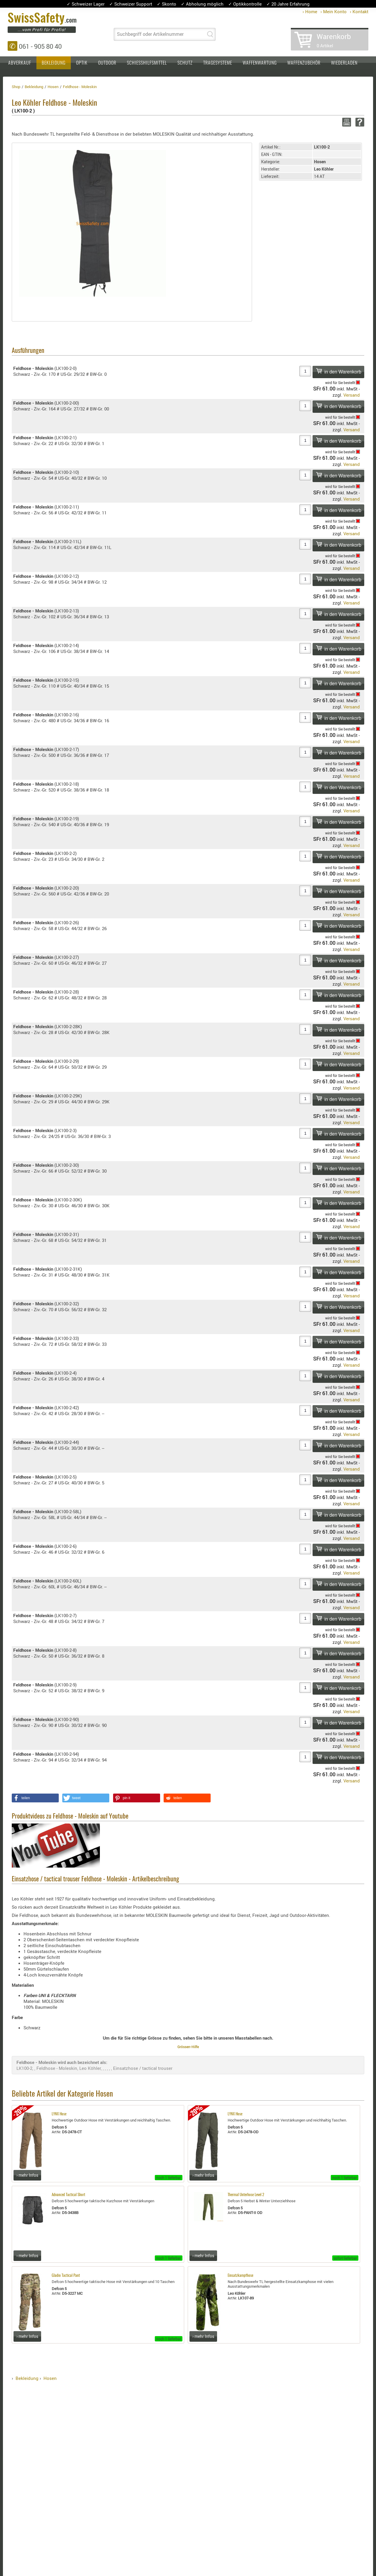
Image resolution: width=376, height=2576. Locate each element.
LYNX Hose (59, 2114)
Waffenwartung (260, 63)
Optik (82, 63)
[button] (35, 1798)
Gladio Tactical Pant (66, 2276)
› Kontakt (359, 11)
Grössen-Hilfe (188, 2046)
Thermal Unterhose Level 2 (246, 2195)
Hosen (50, 2378)
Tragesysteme (217, 63)
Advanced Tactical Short (68, 2195)
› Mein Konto (333, 11)
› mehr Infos (27, 2175)
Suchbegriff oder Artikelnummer (150, 34)
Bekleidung (54, 63)
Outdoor (107, 63)
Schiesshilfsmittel (147, 63)
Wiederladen (344, 63)
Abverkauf (19, 63)
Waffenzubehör (303, 63)
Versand (351, 395)
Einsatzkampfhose (240, 2276)
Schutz (185, 63)
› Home (310, 11)
